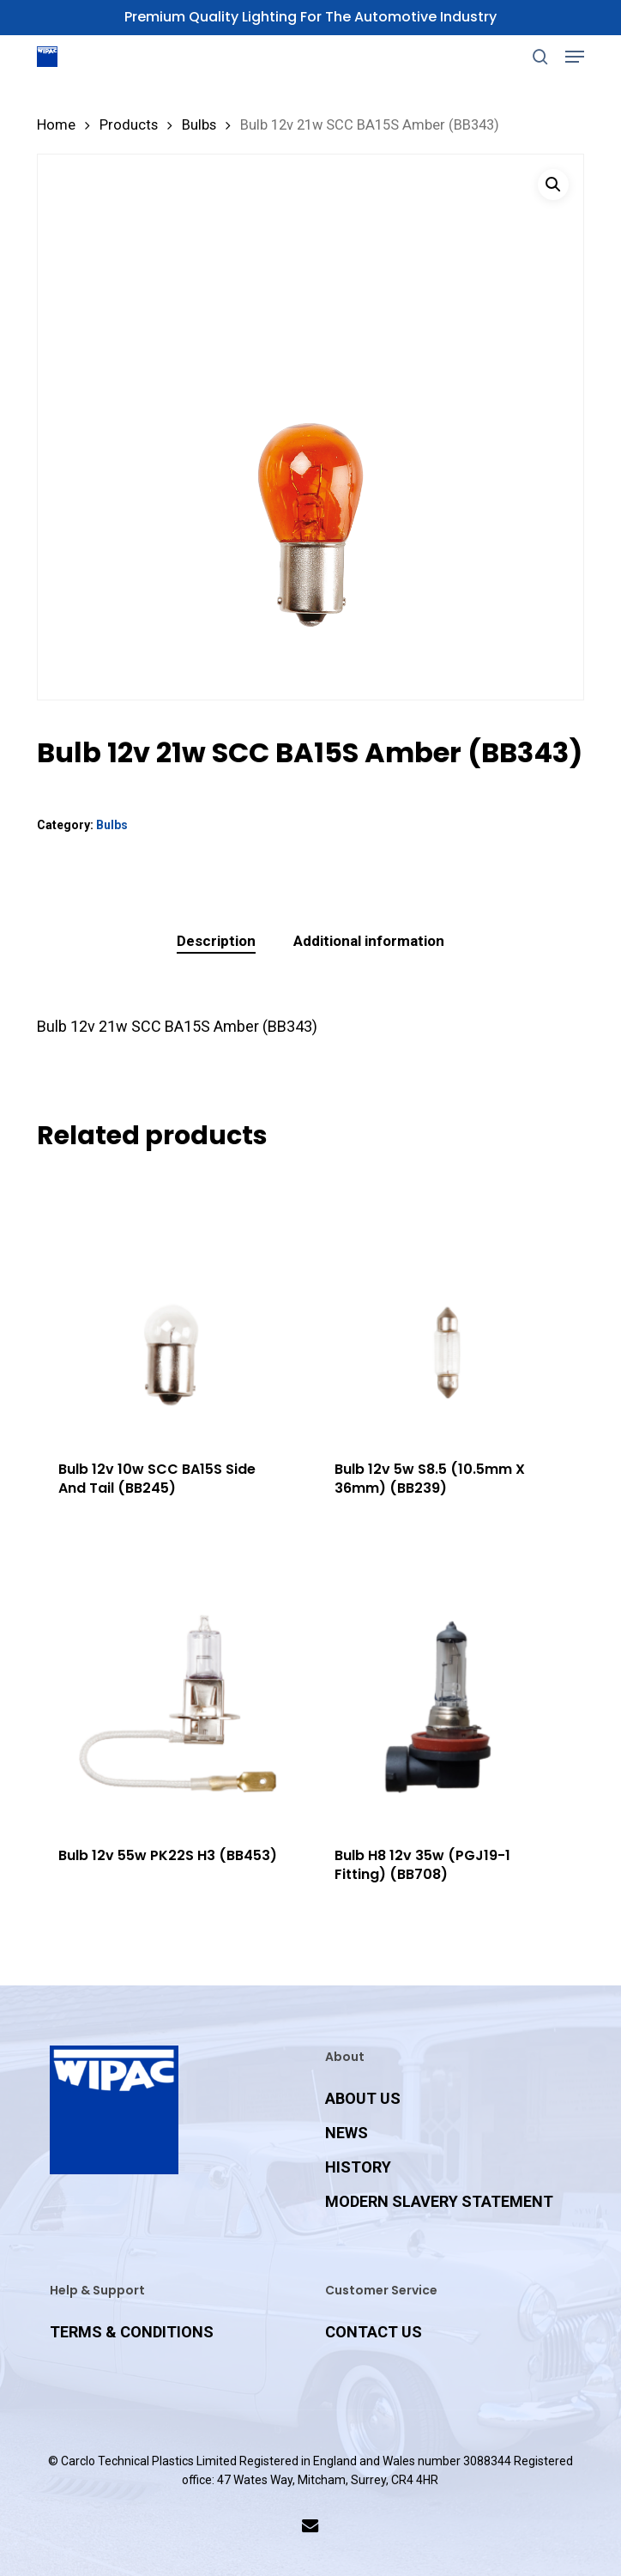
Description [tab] (216, 940)
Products (128, 125)
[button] (574, 56)
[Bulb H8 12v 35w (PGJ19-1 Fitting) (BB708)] (447, 1690)
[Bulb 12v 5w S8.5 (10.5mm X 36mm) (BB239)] (447, 1304)
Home (56, 125)
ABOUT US (363, 2098)
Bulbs (199, 125)
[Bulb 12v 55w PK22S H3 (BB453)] (171, 1690)
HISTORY (358, 2167)
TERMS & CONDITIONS (132, 2332)
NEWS (346, 2133)
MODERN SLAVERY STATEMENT (439, 2201)
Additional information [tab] (368, 940)
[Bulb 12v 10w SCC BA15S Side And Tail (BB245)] (171, 1304)
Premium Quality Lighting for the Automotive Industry (310, 17)
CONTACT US (373, 2332)
